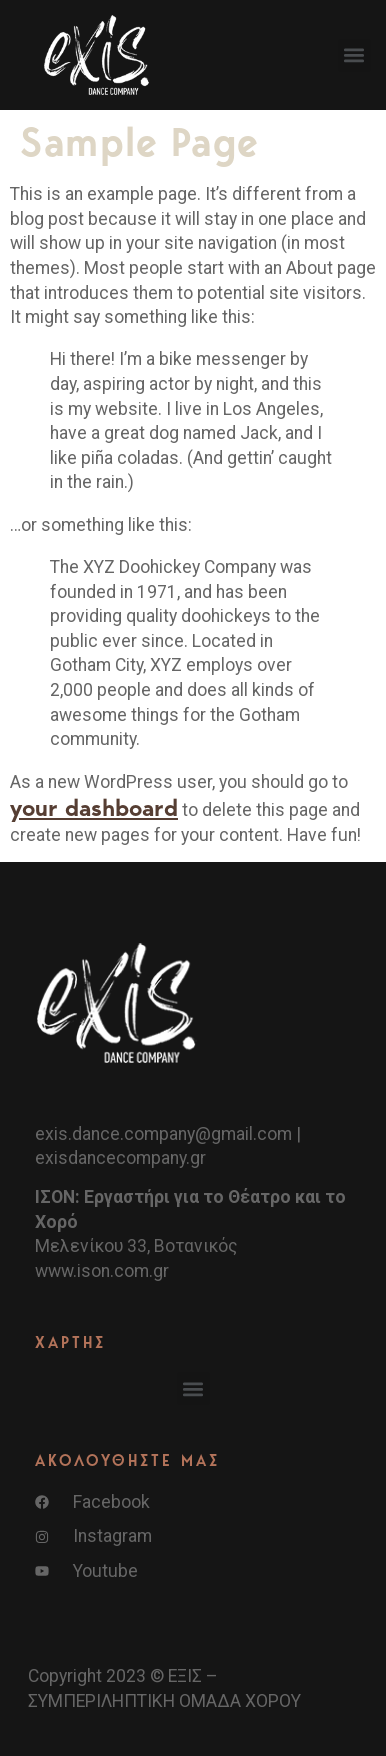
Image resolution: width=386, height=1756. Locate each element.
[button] (354, 55)
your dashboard (94, 807)
